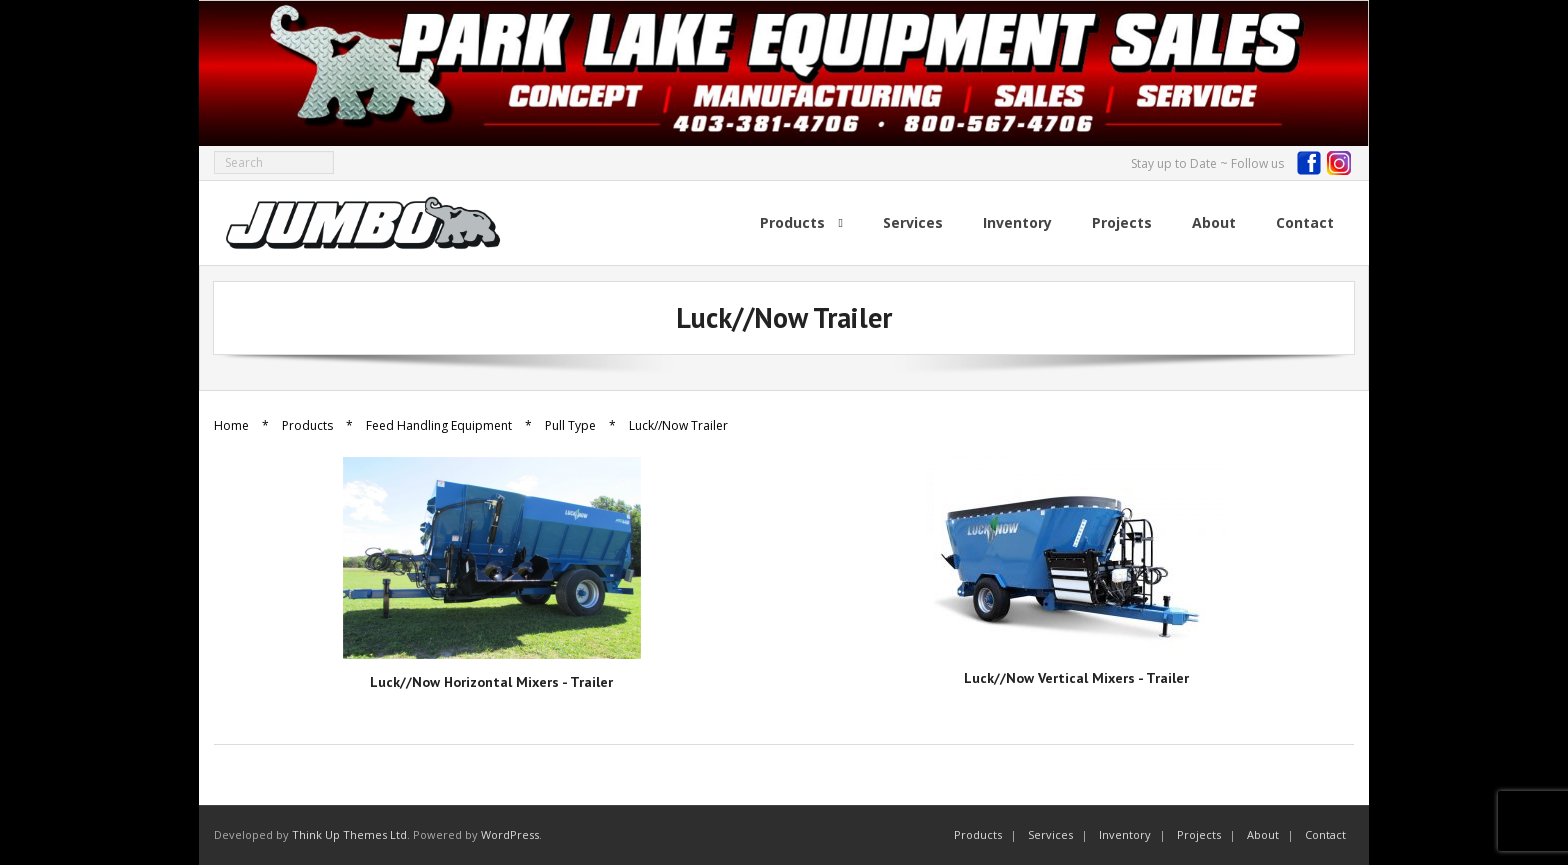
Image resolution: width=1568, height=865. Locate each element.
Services (1050, 834)
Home (231, 425)
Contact (1325, 834)
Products (307, 425)
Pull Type (570, 425)
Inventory (1125, 834)
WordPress (510, 834)
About (1263, 834)
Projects (1199, 834)
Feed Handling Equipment (439, 425)
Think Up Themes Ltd (349, 834)
